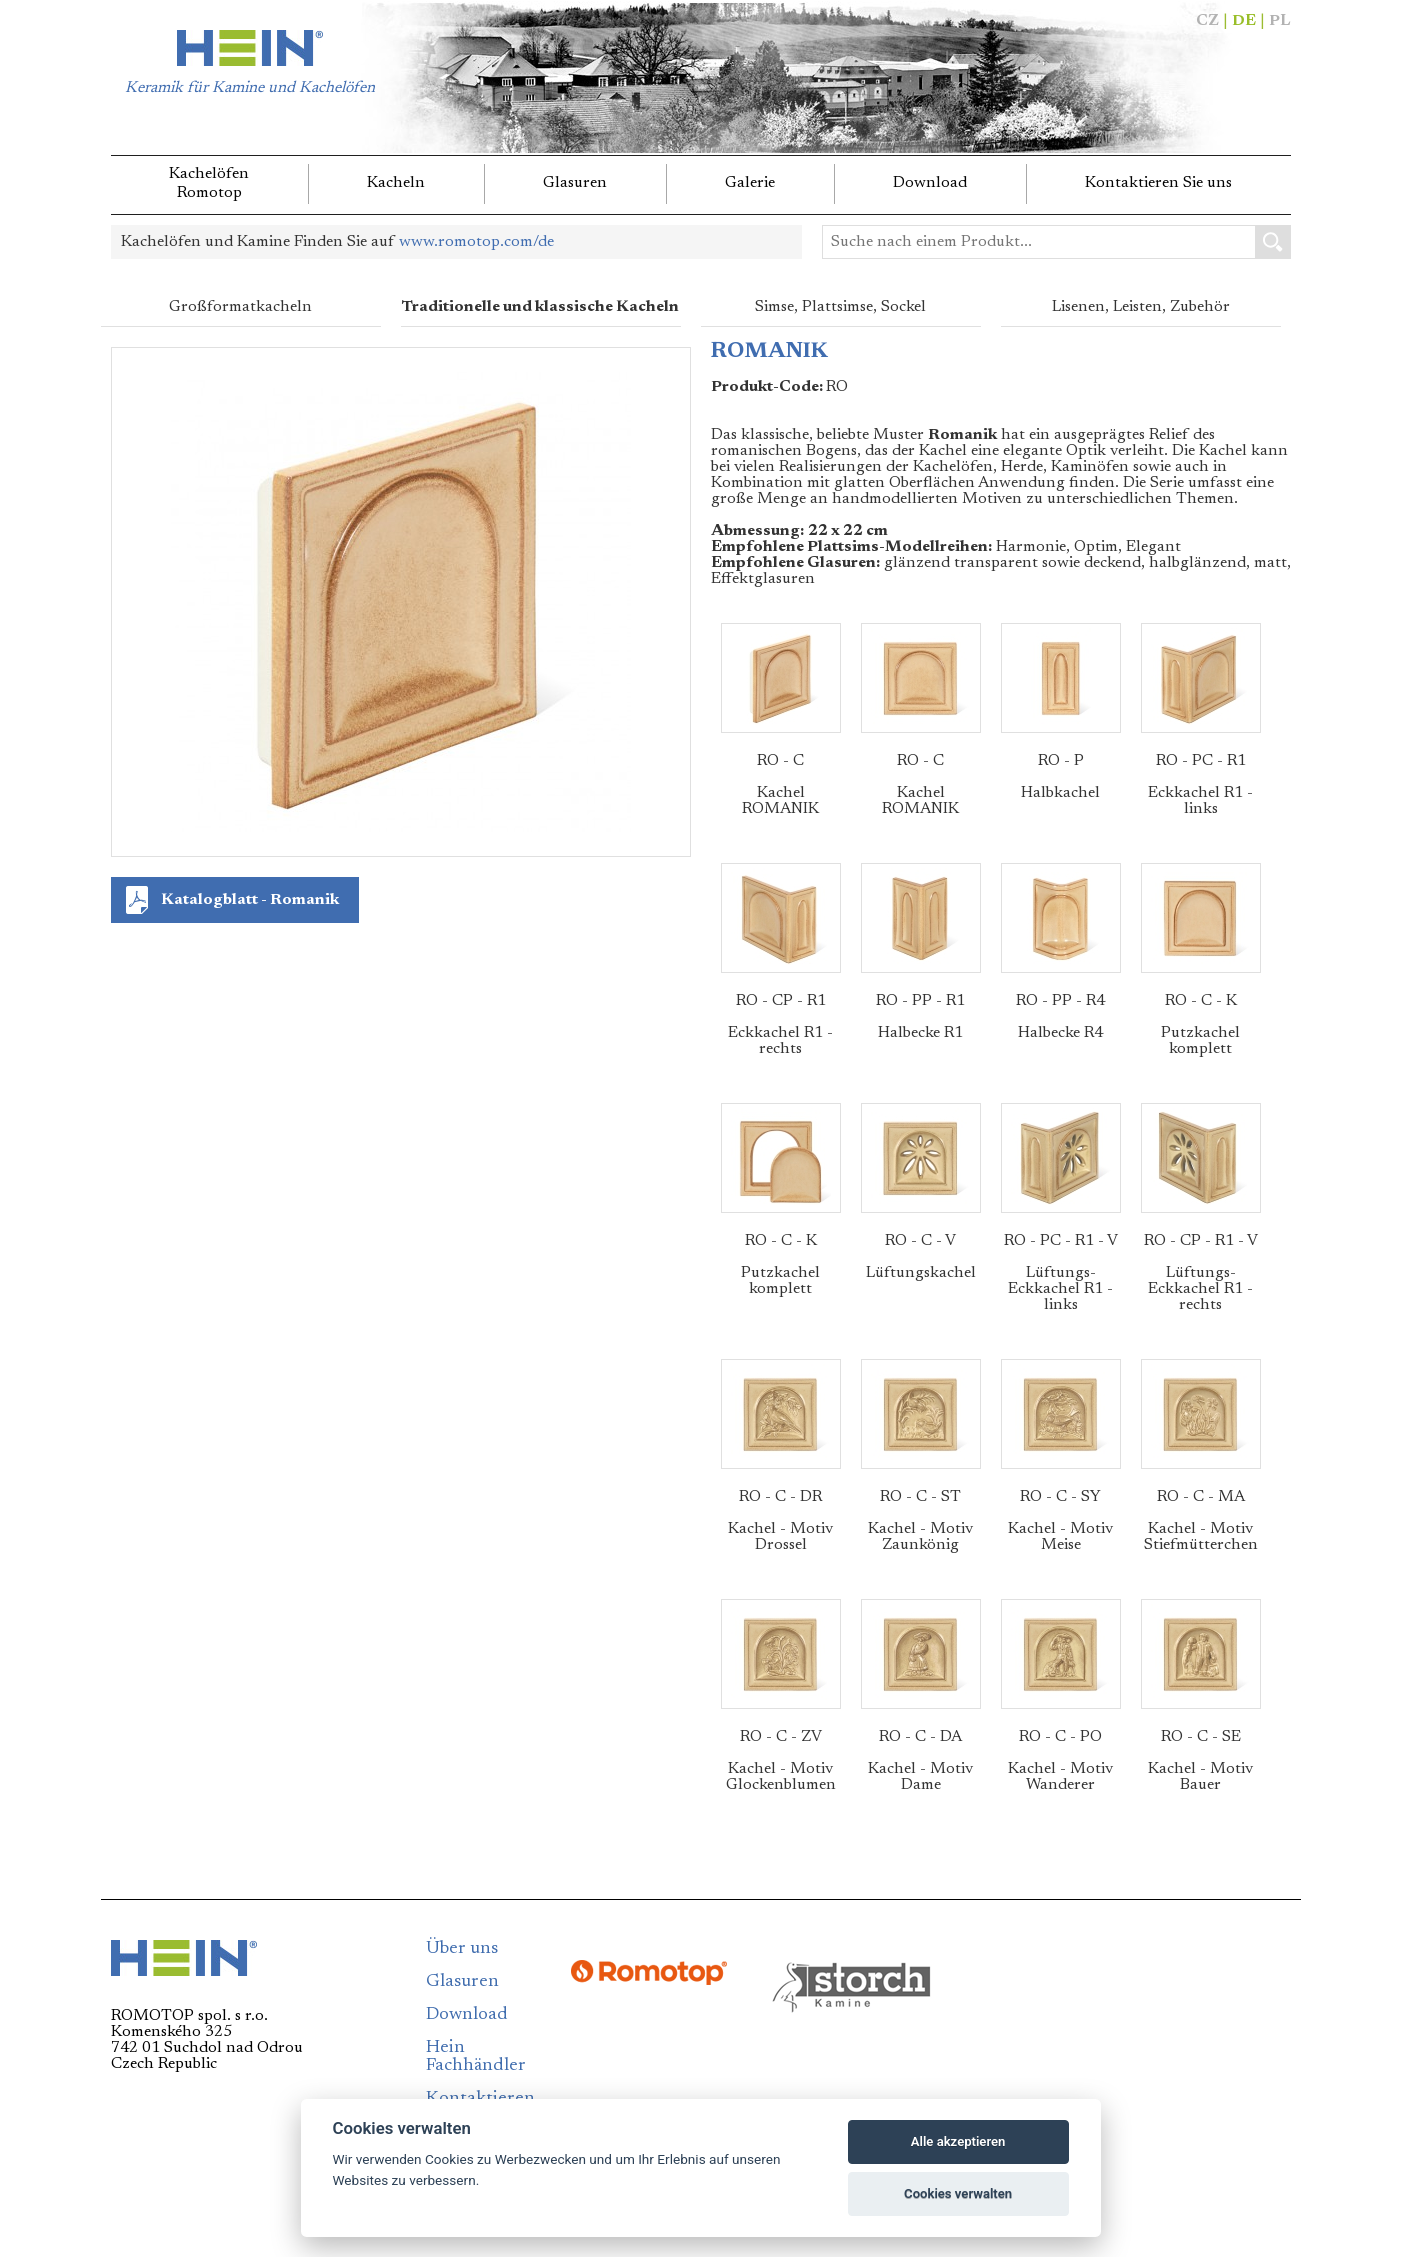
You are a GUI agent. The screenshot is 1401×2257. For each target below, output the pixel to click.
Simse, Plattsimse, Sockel (840, 307)
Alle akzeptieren (958, 2141)
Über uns (462, 1949)
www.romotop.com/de (476, 242)
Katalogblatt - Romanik (250, 900)
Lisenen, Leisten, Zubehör (1141, 307)
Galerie (750, 183)
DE (1244, 21)
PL (1280, 21)
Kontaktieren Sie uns (1158, 183)
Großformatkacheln (240, 307)
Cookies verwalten (958, 2193)
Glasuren (575, 183)
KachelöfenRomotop (209, 183)
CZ (1207, 21)
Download (930, 183)
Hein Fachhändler (476, 2057)
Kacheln (396, 183)
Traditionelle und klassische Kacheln (540, 307)
